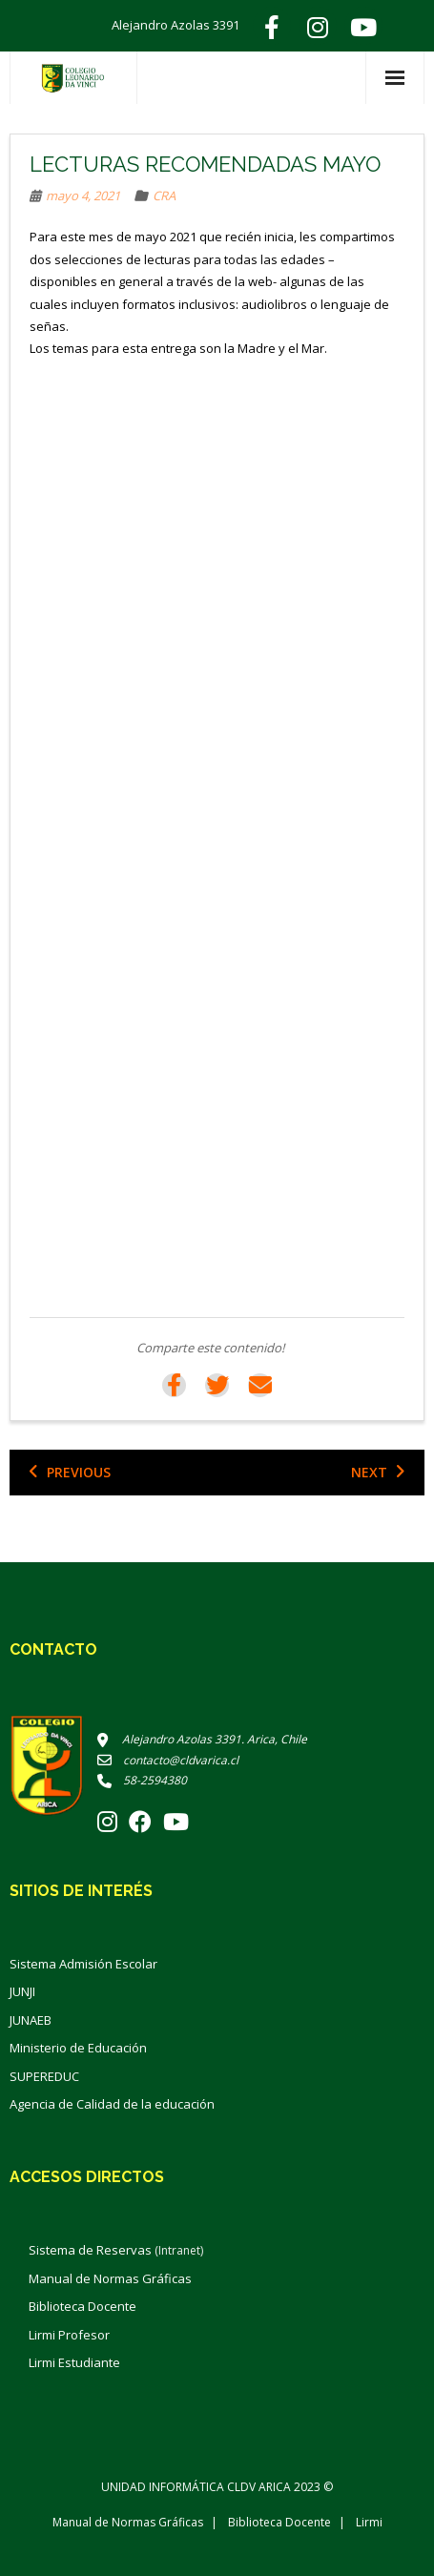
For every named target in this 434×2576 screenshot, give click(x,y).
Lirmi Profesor (69, 2334)
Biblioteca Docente (82, 2306)
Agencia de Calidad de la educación (112, 2103)
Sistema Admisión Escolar (83, 1963)
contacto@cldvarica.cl (167, 1760)
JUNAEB (31, 2020)
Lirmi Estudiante (74, 2362)
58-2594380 (142, 1780)
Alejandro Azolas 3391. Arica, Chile (202, 1739)
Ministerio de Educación (78, 2047)
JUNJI (22, 1991)
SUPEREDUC (44, 2076)
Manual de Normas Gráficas (110, 2278)
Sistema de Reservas (116, 2249)
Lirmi (369, 2522)
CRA (164, 195)
